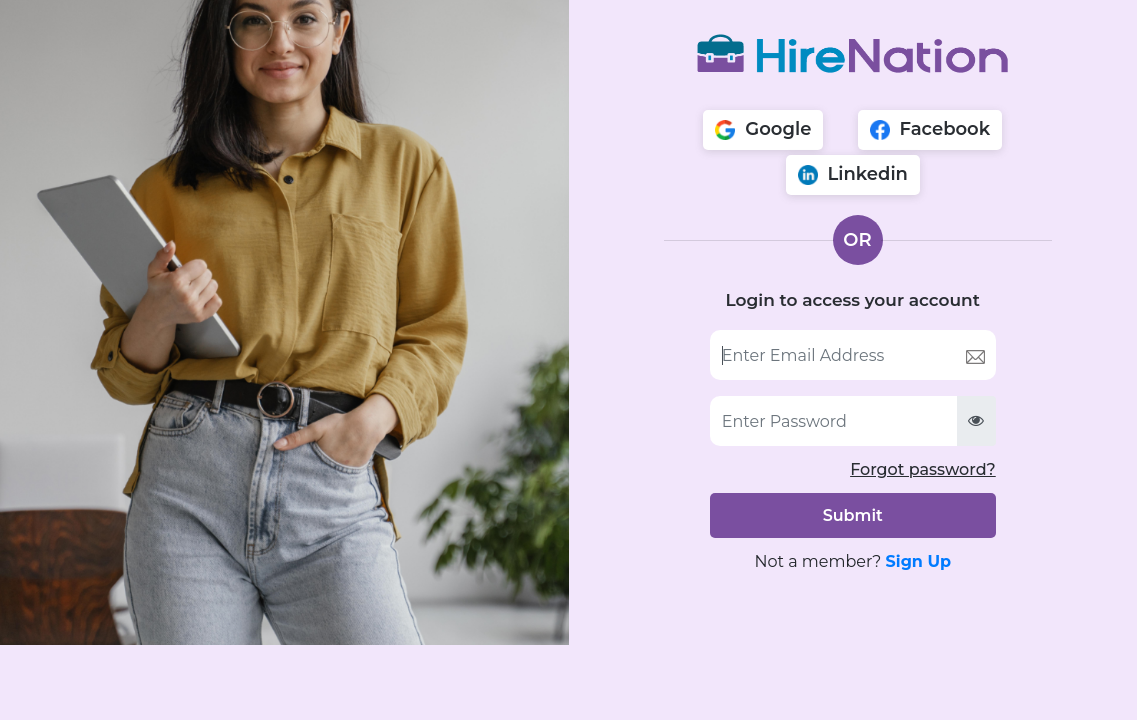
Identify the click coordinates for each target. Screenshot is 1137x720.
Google (763, 129)
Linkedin (853, 174)
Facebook (930, 129)
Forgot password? (923, 469)
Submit (853, 515)
